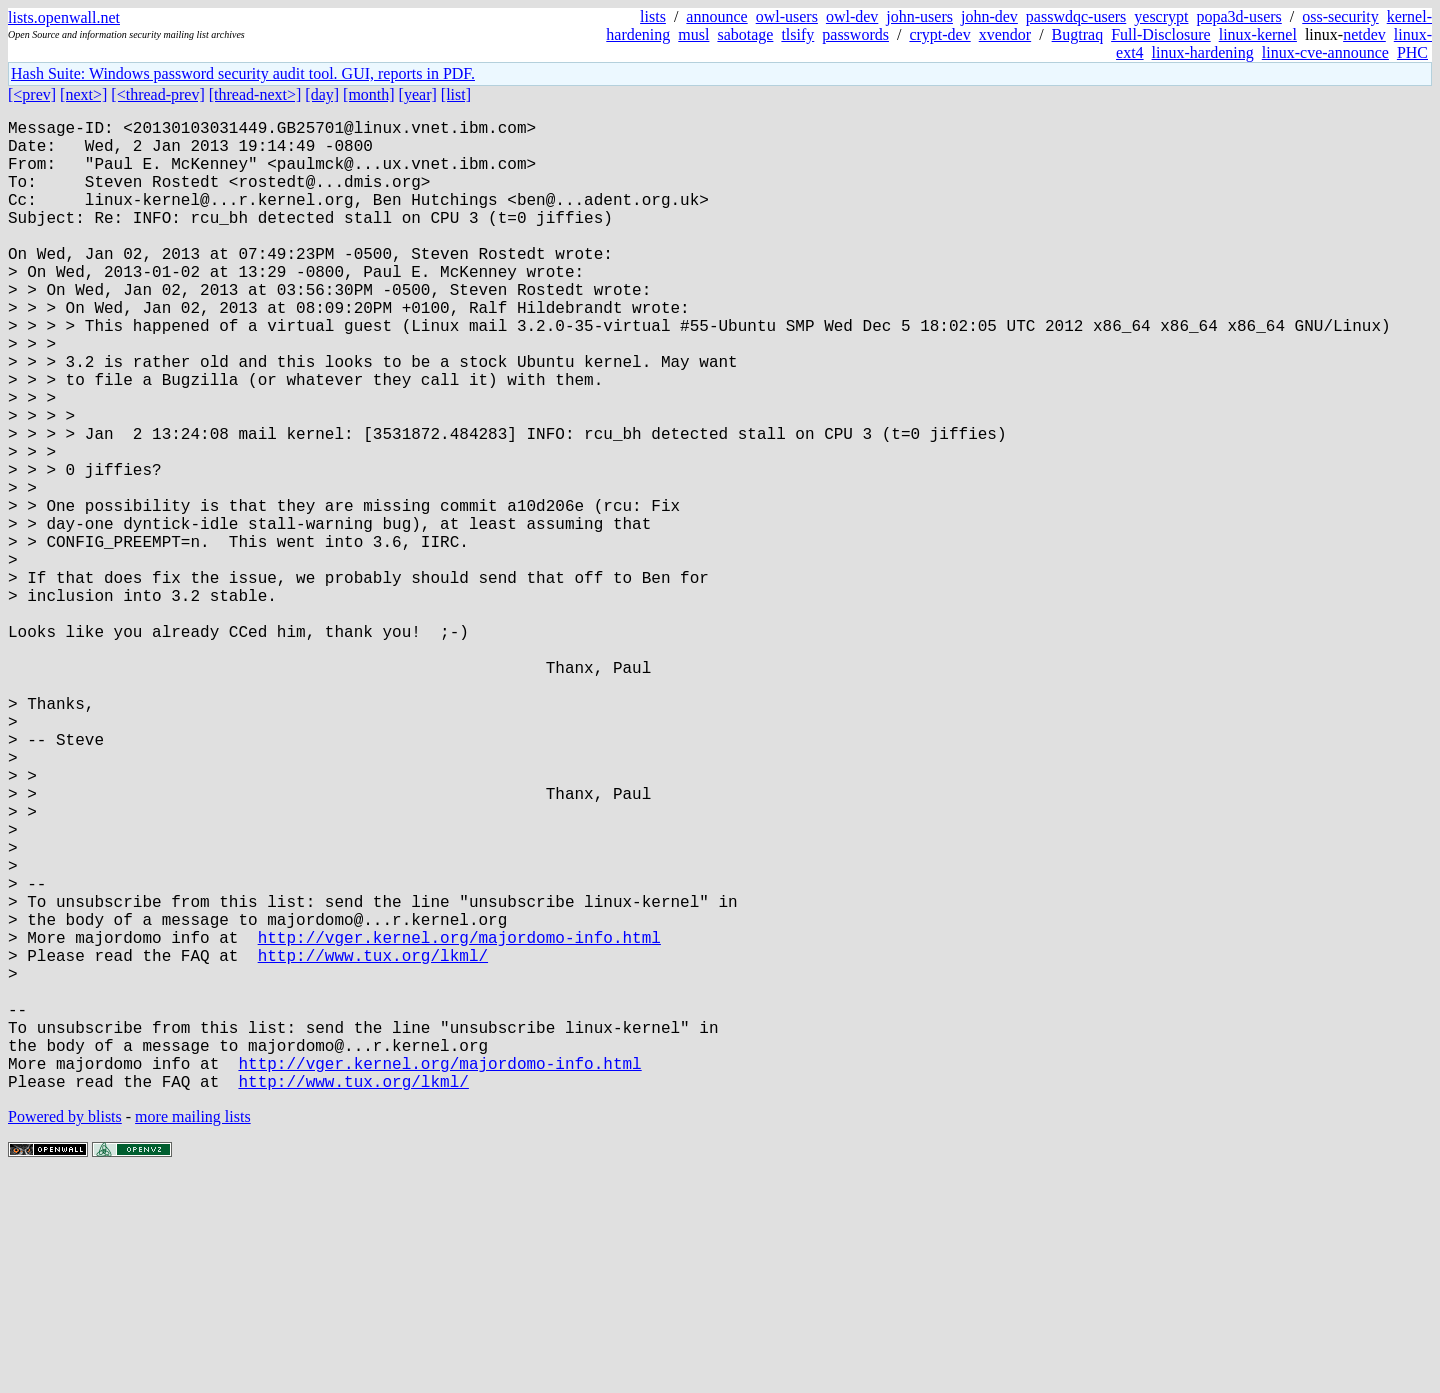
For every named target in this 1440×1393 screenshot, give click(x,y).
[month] (369, 94)
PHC (1412, 52)
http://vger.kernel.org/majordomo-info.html (459, 1121)
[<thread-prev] (157, 94)
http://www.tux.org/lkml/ (373, 1143)
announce (716, 16)
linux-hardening (1203, 52)
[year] (418, 94)
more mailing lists (193, 1332)
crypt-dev (939, 34)
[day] (322, 94)
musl (693, 34)
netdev (1364, 34)
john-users (919, 16)
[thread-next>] (255, 94)
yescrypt (1161, 16)
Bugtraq (1078, 34)
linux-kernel (1258, 34)
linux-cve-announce (1325, 52)
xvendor (1005, 34)
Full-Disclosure (1161, 34)
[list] (456, 94)
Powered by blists (65, 1332)
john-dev (989, 16)
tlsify (797, 34)
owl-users (787, 16)
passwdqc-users (1076, 16)
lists (653, 16)
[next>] (83, 94)
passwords (855, 34)
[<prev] (32, 94)
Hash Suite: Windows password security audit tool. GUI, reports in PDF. (243, 73)
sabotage (745, 34)
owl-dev (852, 16)
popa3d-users (1238, 16)
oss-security (1340, 16)
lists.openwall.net (64, 17)
